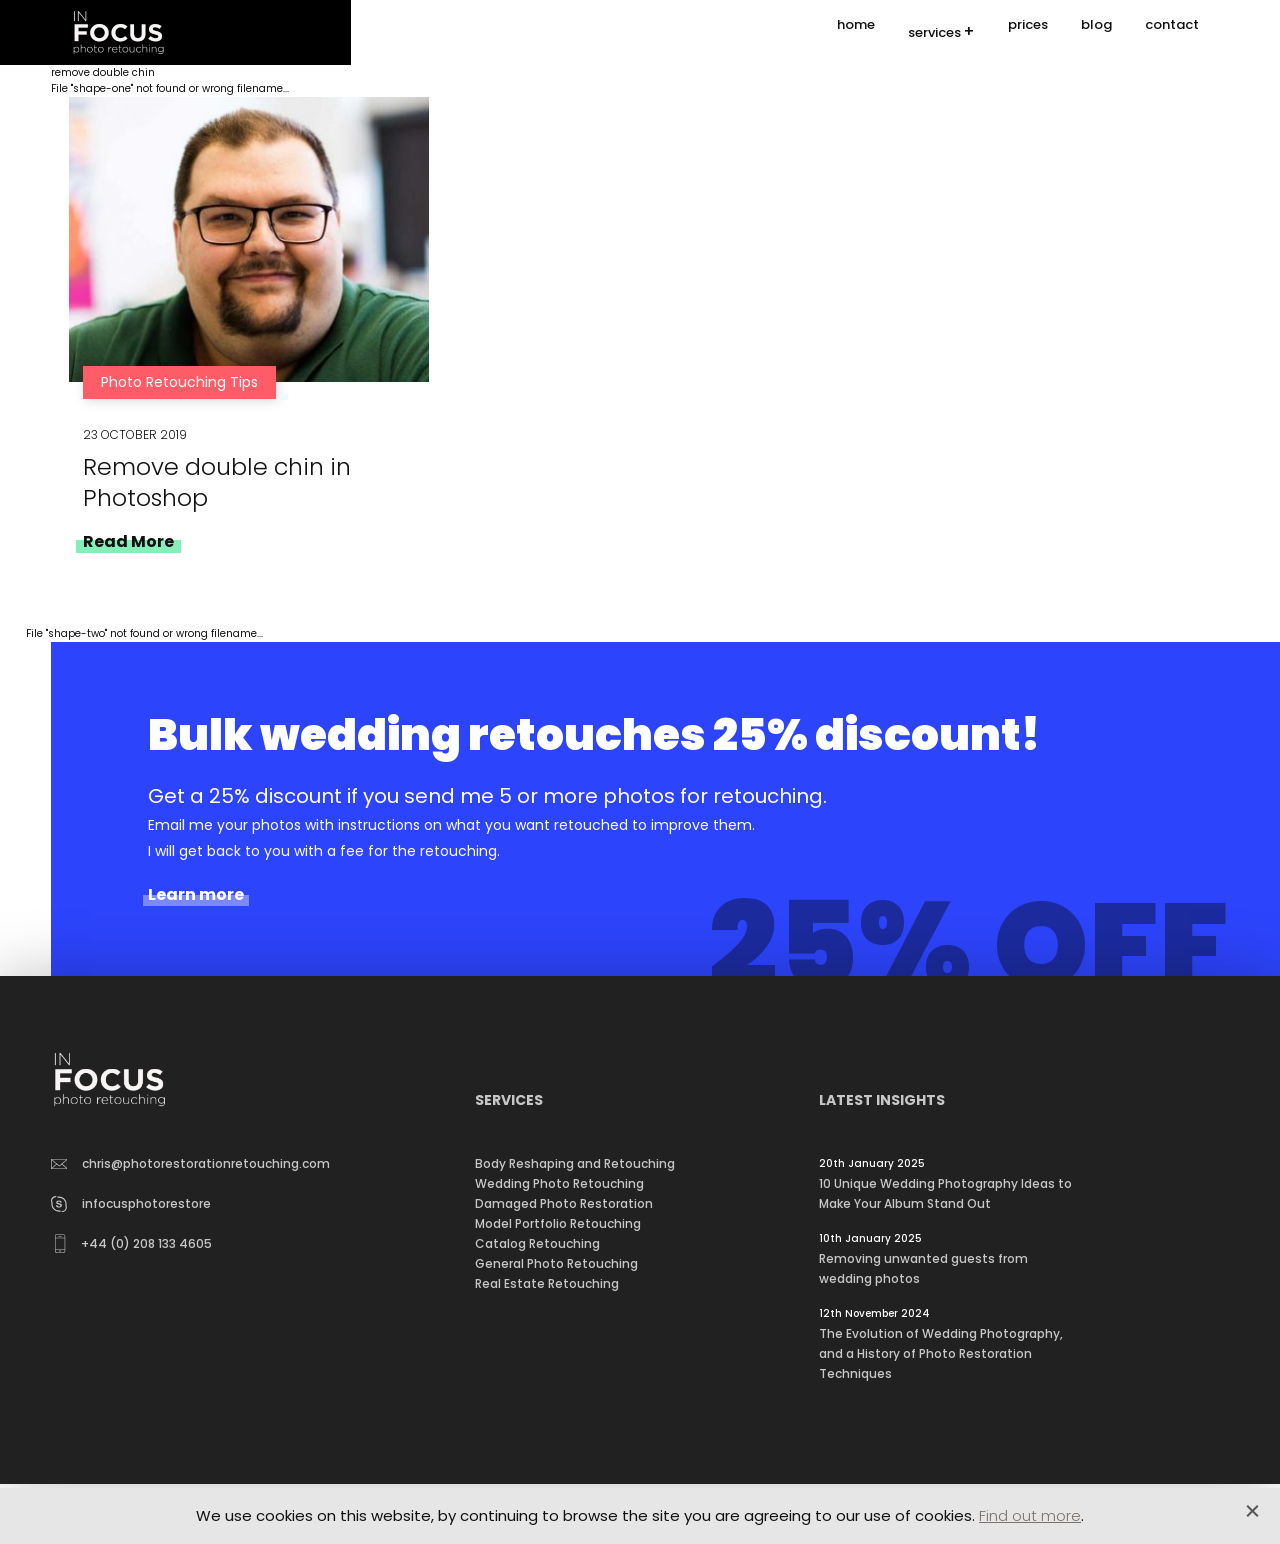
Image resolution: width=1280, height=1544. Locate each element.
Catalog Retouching (537, 1243)
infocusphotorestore (131, 1203)
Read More (128, 541)
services (934, 33)
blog (1096, 32)
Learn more (196, 895)
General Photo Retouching (556, 1263)
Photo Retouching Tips (179, 382)
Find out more (1030, 1515)
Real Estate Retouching (547, 1283)
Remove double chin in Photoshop (217, 482)
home (856, 32)
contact (1172, 32)
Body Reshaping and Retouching (575, 1163)
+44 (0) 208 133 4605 (133, 1243)
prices (1028, 32)
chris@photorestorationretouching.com (191, 1163)
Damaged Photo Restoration (564, 1203)
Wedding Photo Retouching (559, 1183)
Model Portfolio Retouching (558, 1223)
